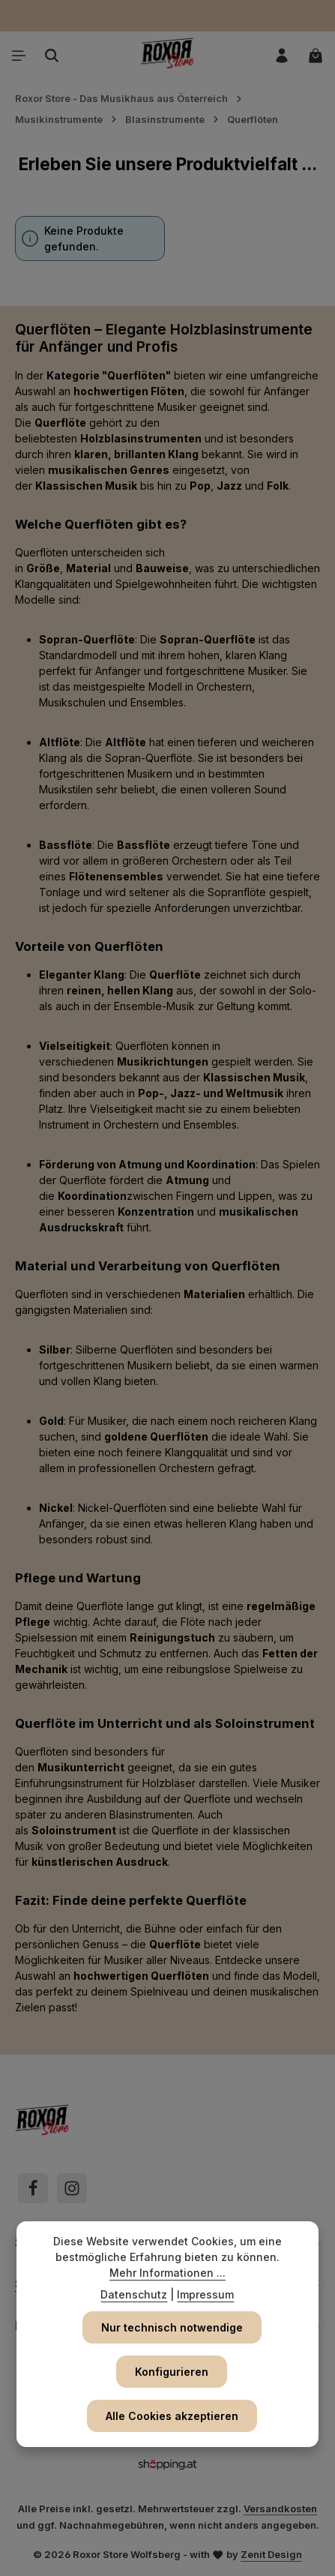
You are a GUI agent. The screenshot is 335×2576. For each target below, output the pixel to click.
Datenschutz (133, 2294)
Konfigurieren (171, 2371)
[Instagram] (72, 2188)
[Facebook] (33, 2188)
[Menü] (19, 55)
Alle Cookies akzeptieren (172, 2416)
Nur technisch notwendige (172, 2327)
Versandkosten (280, 2509)
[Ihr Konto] (282, 55)
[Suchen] (52, 55)
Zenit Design (271, 2554)
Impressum (205, 2294)
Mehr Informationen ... (167, 2272)
